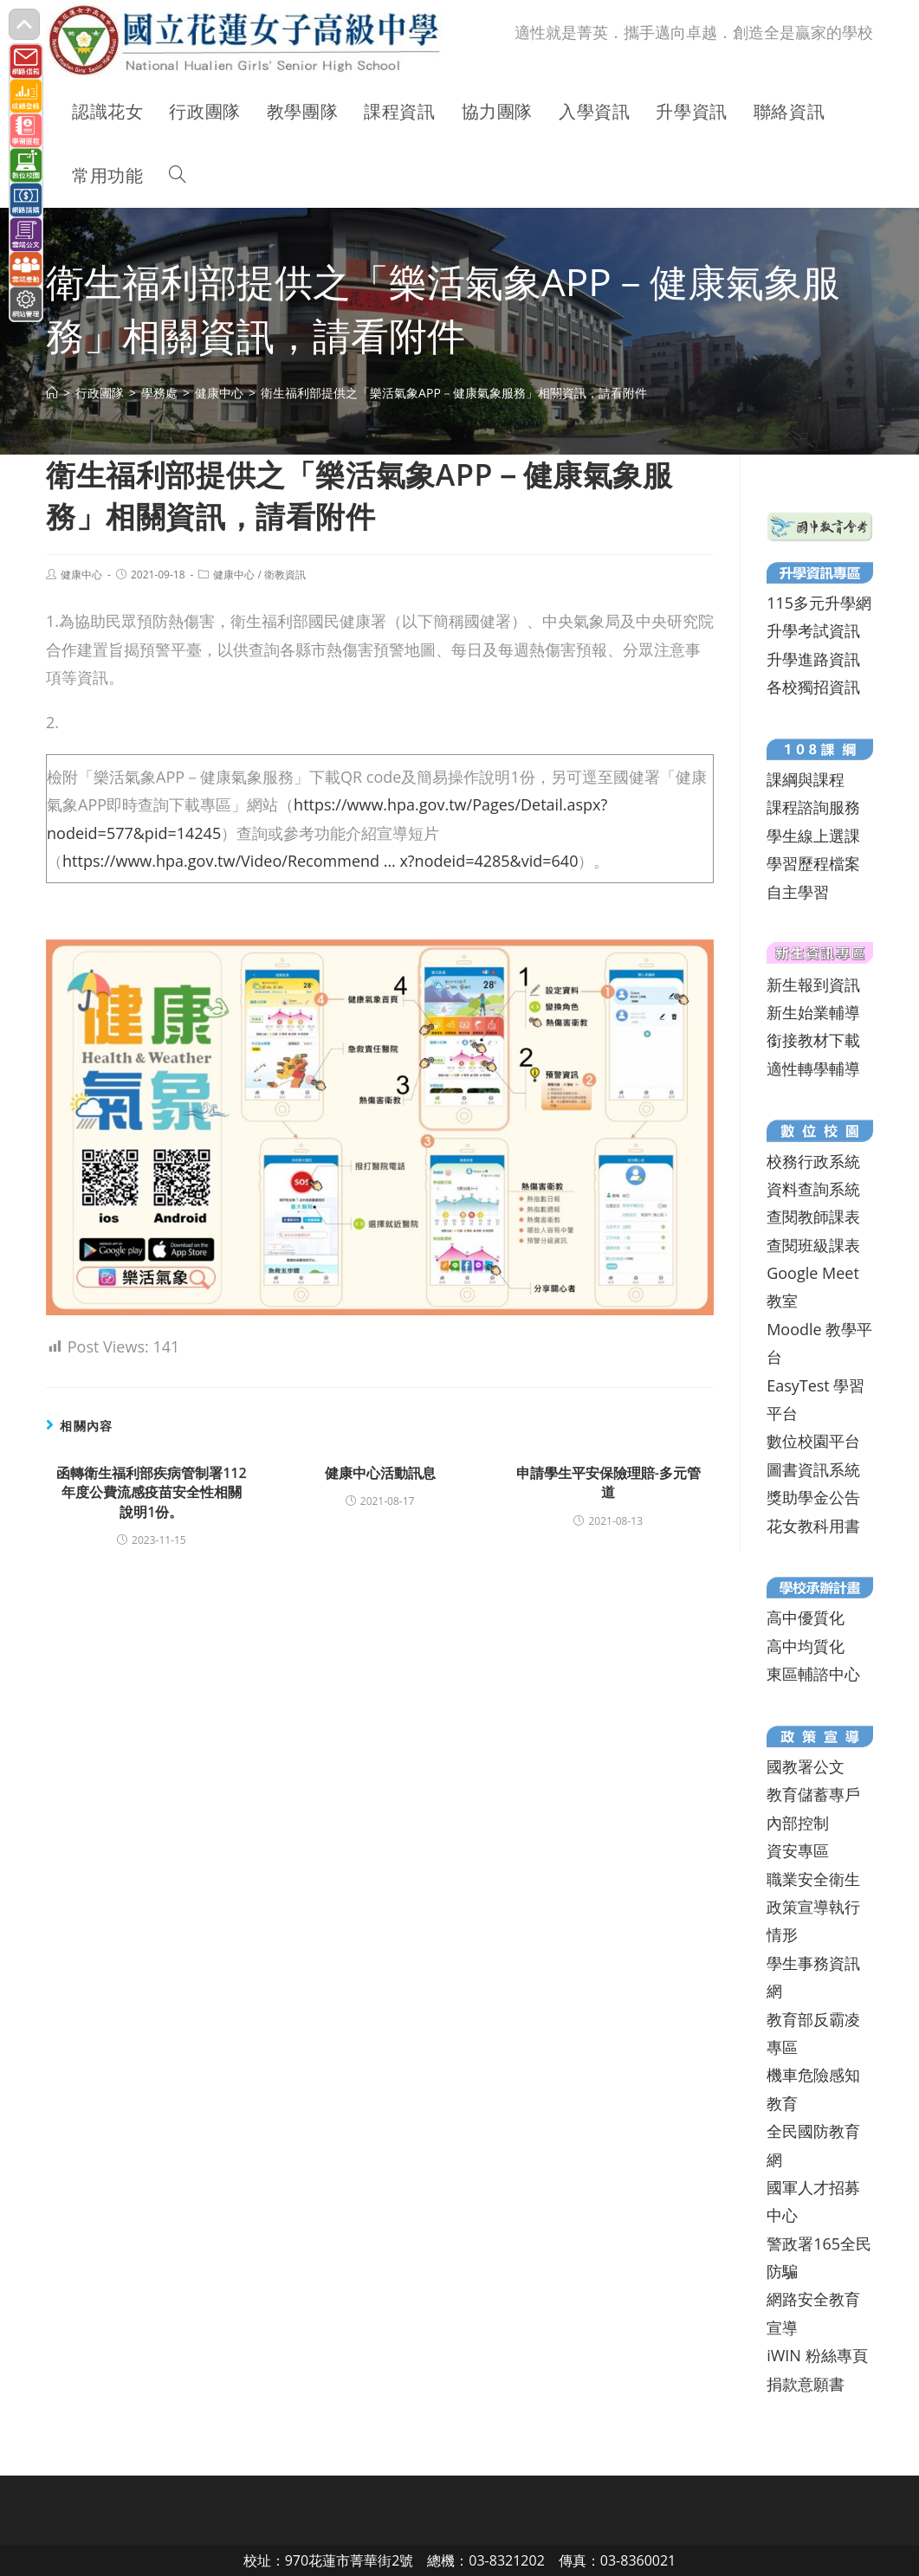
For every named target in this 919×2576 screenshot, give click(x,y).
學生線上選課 (813, 835)
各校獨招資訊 (813, 686)
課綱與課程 (806, 779)
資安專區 (798, 1850)
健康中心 (81, 574)
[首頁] (52, 392)
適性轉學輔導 (813, 1068)
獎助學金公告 (813, 1497)
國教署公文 (806, 1766)
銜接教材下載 (813, 1040)
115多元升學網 (819, 602)
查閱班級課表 (813, 1245)
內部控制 (798, 1822)
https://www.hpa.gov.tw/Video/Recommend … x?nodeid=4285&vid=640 (320, 860)
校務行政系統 (813, 1161)
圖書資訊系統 (813, 1469)
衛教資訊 (285, 574)
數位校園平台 (813, 1440)
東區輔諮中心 (813, 1673)
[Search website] (177, 176)
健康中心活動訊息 (380, 1472)
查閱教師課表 (813, 1216)
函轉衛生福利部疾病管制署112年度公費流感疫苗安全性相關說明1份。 (151, 1492)
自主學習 (798, 891)
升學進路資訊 (813, 659)
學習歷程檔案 (813, 863)
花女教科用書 (813, 1525)
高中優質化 (806, 1617)
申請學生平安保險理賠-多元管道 (608, 1482)
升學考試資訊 (813, 630)
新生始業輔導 (813, 1012)
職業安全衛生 (813, 1879)
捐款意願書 (806, 2383)
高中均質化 (806, 1646)
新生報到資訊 (813, 984)
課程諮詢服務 (813, 807)
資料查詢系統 (813, 1188)
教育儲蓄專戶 (813, 1794)
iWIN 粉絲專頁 (817, 2355)
